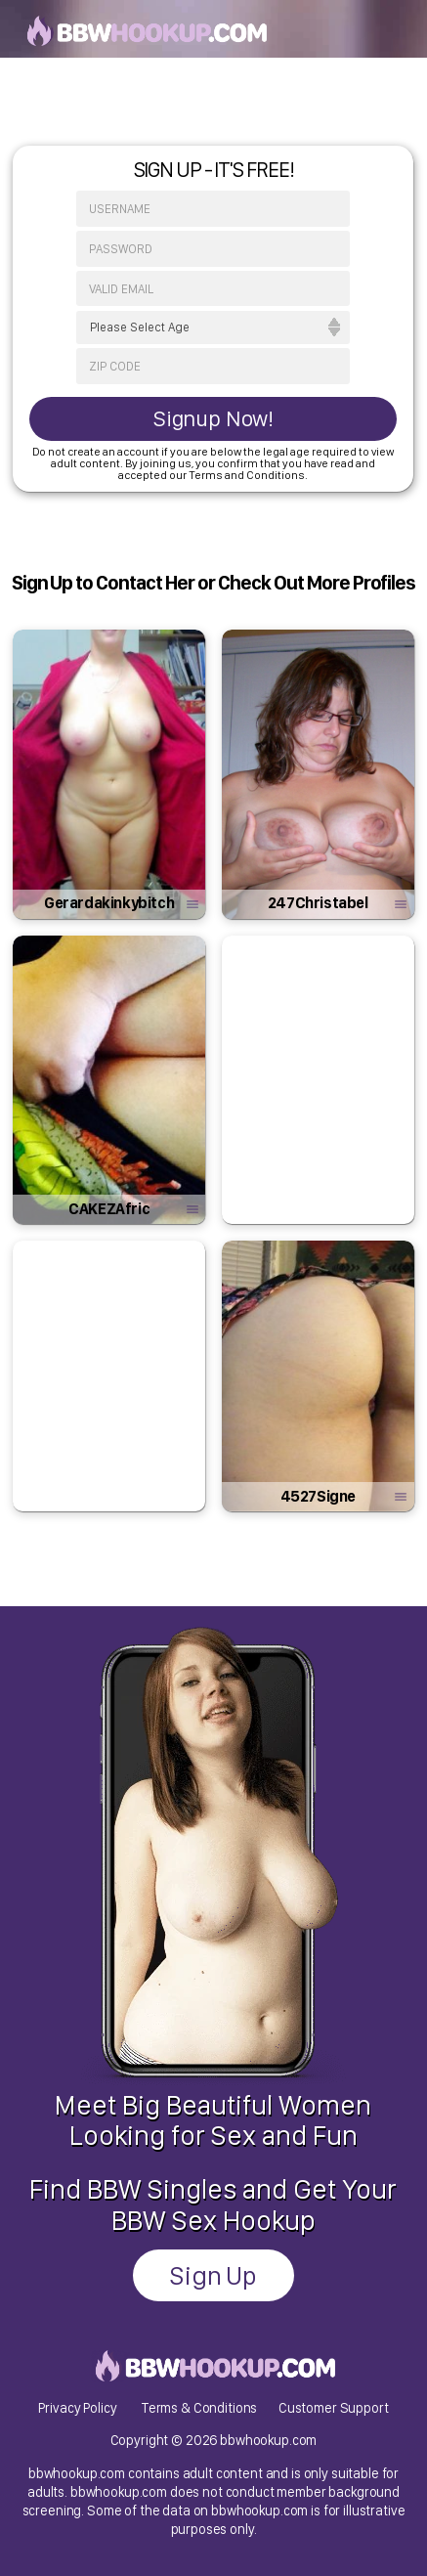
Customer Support (333, 2407)
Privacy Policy (77, 2407)
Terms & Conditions (199, 2407)
